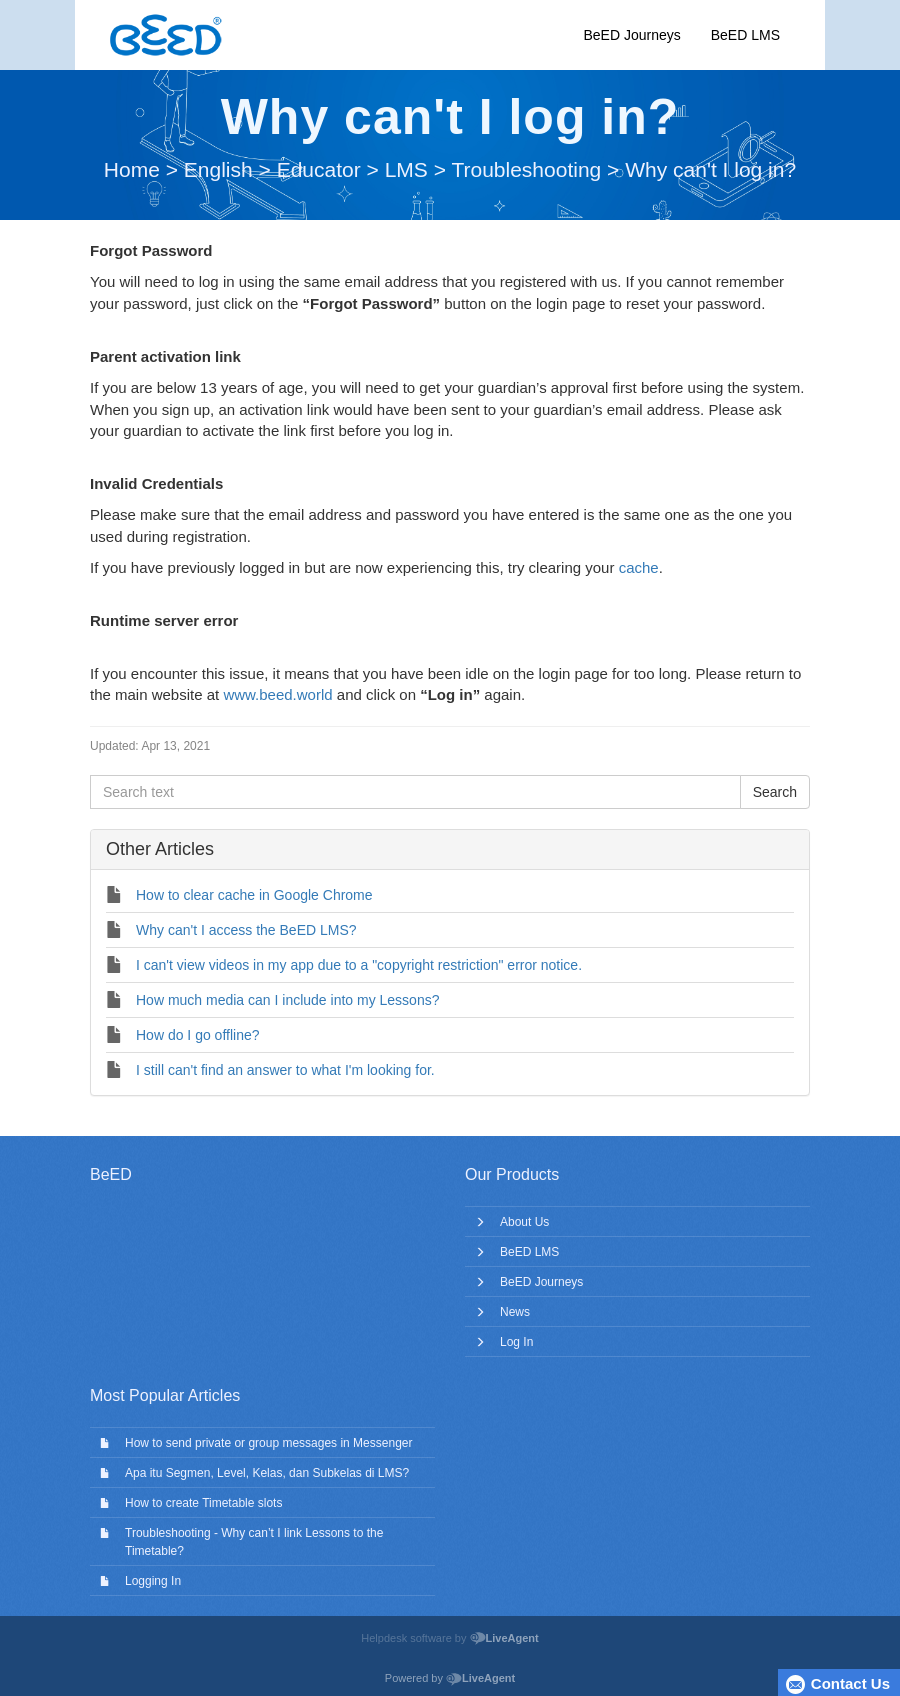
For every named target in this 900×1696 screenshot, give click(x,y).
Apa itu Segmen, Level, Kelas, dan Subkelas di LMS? (267, 1473)
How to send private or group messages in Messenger (268, 1443)
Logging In (153, 1581)
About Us (524, 1222)
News (515, 1312)
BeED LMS (745, 35)
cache (639, 567)
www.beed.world (277, 694)
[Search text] (415, 792)
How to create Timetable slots (203, 1503)
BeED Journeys (631, 35)
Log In (516, 1342)
